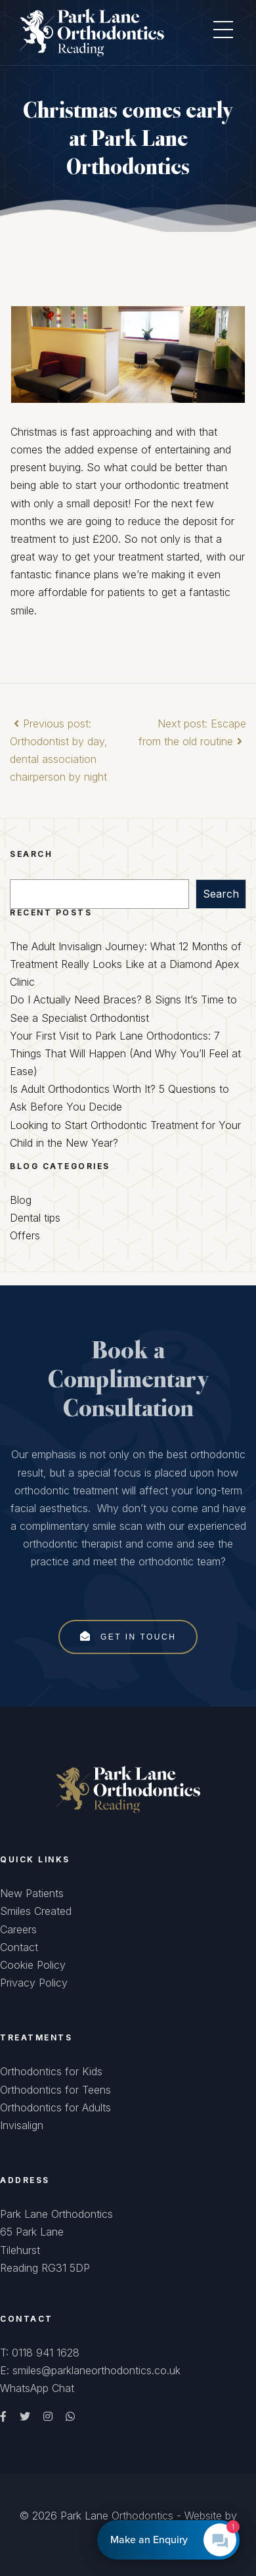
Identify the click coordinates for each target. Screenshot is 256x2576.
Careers (18, 1929)
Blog (21, 1200)
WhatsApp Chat (37, 2388)
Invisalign (21, 2125)
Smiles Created (36, 1911)
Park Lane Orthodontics (116, 2515)
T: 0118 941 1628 (39, 2352)
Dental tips (35, 1217)
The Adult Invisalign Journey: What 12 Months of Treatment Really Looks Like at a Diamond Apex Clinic (126, 964)
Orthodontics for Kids (51, 2071)
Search (221, 893)
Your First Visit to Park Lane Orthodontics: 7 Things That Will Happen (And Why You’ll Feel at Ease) (125, 1053)
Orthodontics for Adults (55, 2107)
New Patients (32, 1893)
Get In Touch (128, 1636)
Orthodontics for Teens (55, 2089)
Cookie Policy (33, 1964)
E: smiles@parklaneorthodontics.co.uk (90, 2370)
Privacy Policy (34, 1982)
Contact (19, 1947)
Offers (25, 1235)
